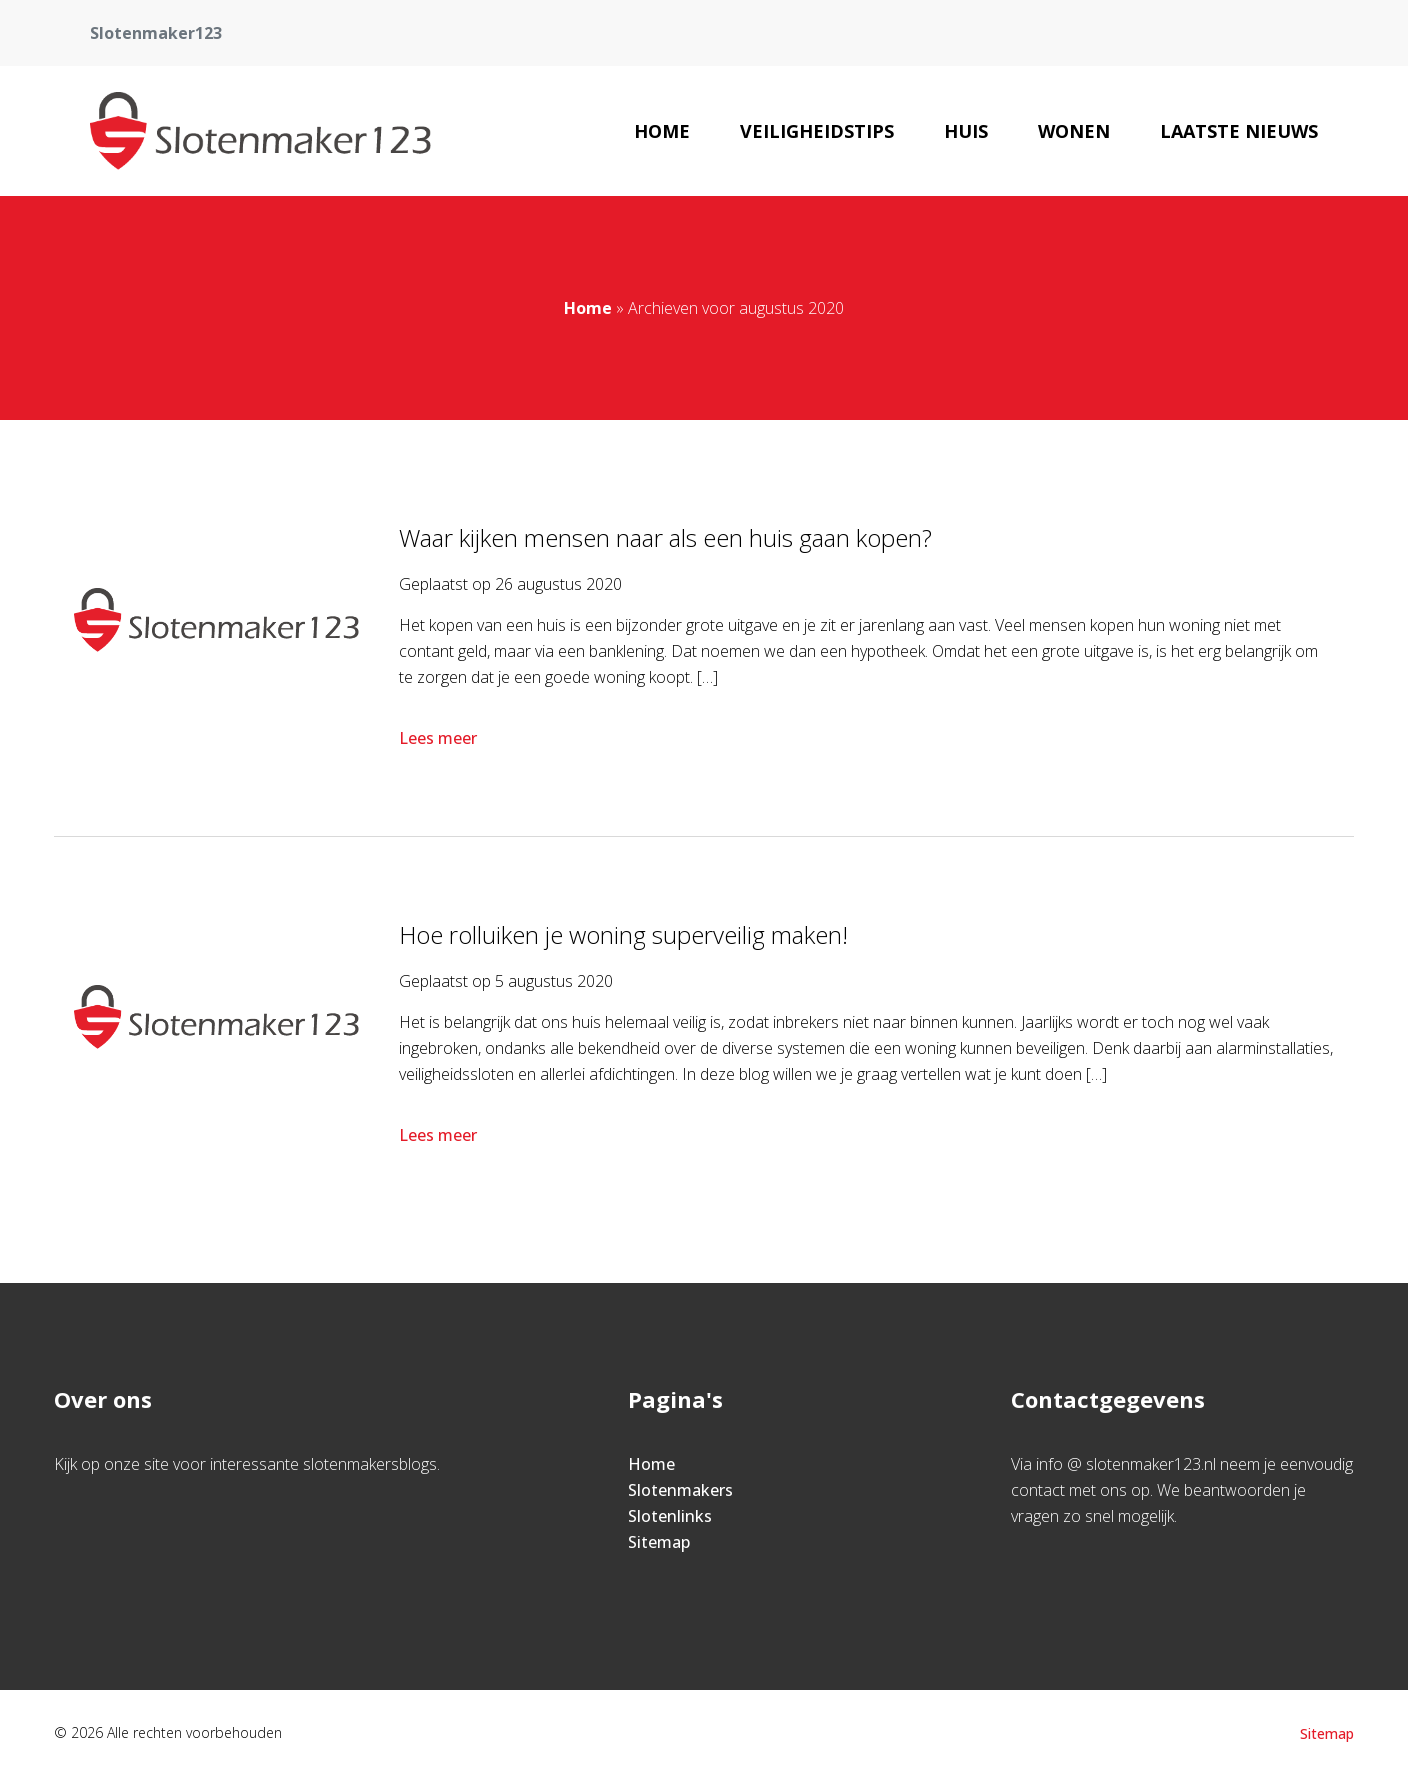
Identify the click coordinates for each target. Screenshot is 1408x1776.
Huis (966, 131)
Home (662, 131)
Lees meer (440, 738)
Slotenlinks (670, 1516)
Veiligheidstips (817, 131)
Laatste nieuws (1239, 131)
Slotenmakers (680, 1490)
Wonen (1074, 131)
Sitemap (659, 1542)
